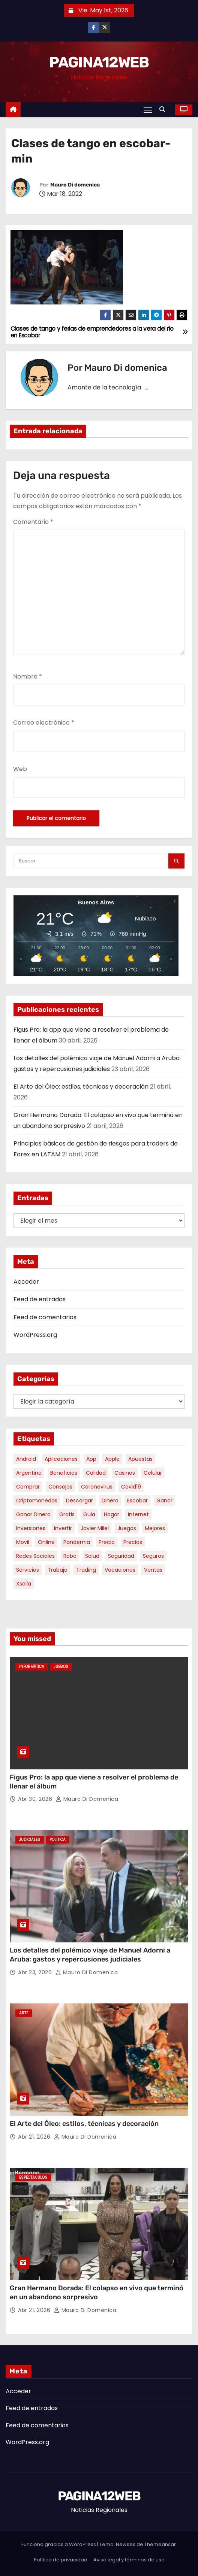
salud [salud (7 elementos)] (92, 1556)
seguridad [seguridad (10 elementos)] (121, 1556)
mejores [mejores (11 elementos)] (155, 1528)
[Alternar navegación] (148, 109)
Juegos (61, 1666)
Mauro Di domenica (75, 185)
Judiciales (29, 1839)
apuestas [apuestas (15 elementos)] (140, 1459)
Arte (23, 2013)
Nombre (27, 676)
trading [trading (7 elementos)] (86, 1570)
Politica (58, 1839)
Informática (31, 1666)
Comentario (33, 522)
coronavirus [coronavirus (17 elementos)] (96, 1486)
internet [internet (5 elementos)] (138, 1514)
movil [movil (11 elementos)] (22, 1542)
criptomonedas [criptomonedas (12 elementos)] (36, 1500)
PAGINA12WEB (98, 62)
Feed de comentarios (45, 1317)
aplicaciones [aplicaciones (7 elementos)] (61, 1459)
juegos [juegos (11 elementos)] (126, 1528)
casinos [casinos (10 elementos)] (124, 1473)
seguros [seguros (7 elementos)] (153, 1556)
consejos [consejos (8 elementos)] (60, 1486)
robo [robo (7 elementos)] (69, 1556)
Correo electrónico (43, 722)
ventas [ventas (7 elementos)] (153, 1570)
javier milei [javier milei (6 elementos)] (95, 1528)
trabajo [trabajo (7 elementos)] (58, 1570)
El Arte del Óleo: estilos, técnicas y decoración (81, 1086)
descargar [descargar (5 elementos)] (79, 1500)
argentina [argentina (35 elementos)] (29, 1473)
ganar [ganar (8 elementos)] (164, 1500)
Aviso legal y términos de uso (129, 2559)
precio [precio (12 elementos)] (107, 1542)
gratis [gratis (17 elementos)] (67, 1514)
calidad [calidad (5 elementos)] (96, 1473)
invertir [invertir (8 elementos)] (63, 1528)
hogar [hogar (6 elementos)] (111, 1514)
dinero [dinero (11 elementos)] (110, 1500)
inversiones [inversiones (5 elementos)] (30, 1528)
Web (20, 769)
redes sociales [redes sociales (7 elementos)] (35, 1556)
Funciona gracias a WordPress (59, 2544)
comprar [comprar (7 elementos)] (28, 1486)
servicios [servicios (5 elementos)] (27, 1570)
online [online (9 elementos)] (46, 1542)
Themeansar (160, 2544)
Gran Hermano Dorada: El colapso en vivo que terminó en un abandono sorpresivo (96, 2292)
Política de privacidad (60, 2559)
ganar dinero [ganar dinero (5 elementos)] (33, 1514)
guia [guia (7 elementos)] (89, 1514)
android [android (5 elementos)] (26, 1459)
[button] (164, 109)
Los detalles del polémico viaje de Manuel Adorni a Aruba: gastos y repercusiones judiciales (90, 1954)
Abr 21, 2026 (35, 2136)
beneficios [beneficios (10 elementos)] (63, 1473)
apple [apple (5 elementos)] (112, 1459)
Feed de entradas (40, 1299)
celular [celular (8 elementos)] (153, 1473)
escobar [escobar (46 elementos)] (137, 1500)
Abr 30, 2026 (36, 1799)
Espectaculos (33, 2177)
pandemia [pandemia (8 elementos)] (76, 1542)
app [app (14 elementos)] (91, 1459)
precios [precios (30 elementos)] (132, 1542)
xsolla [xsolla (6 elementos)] (23, 1583)
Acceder (26, 1281)
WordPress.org (35, 1335)
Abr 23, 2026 (36, 1972)
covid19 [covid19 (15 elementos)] (131, 1486)
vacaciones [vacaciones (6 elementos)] (120, 1570)
